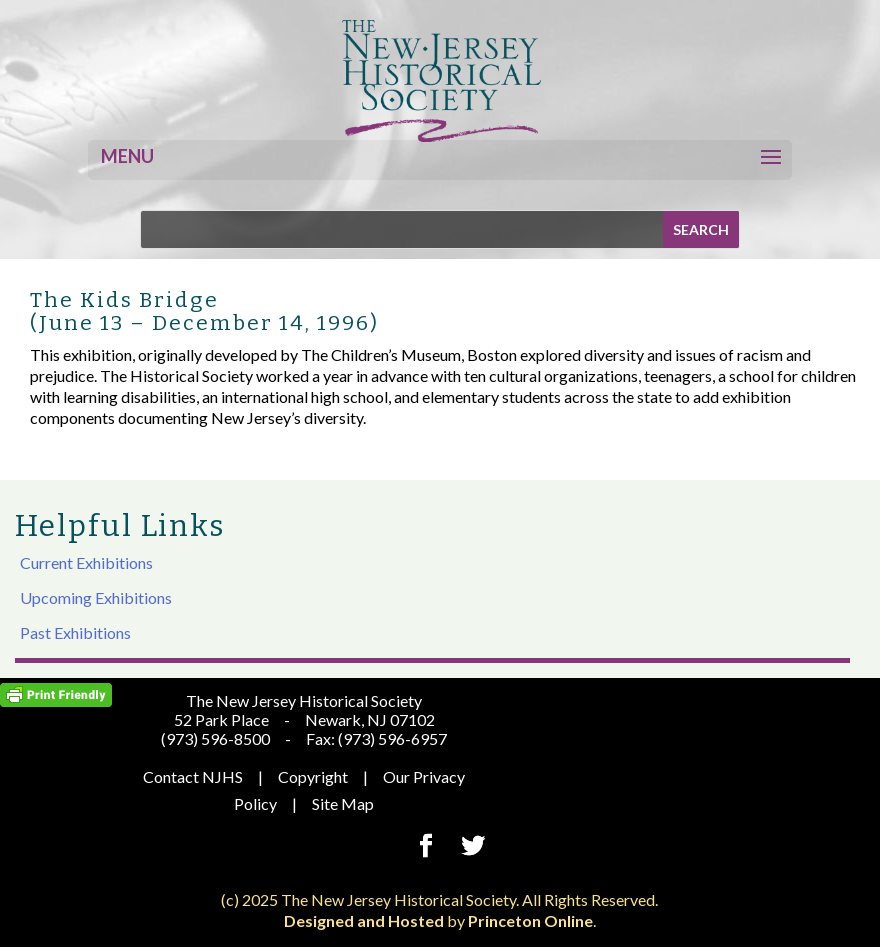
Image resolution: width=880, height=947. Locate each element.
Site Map (343, 803)
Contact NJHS (193, 776)
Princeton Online (530, 920)
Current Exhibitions (86, 562)
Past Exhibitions (75, 632)
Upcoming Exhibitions (96, 597)
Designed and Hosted (364, 920)
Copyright (313, 776)
